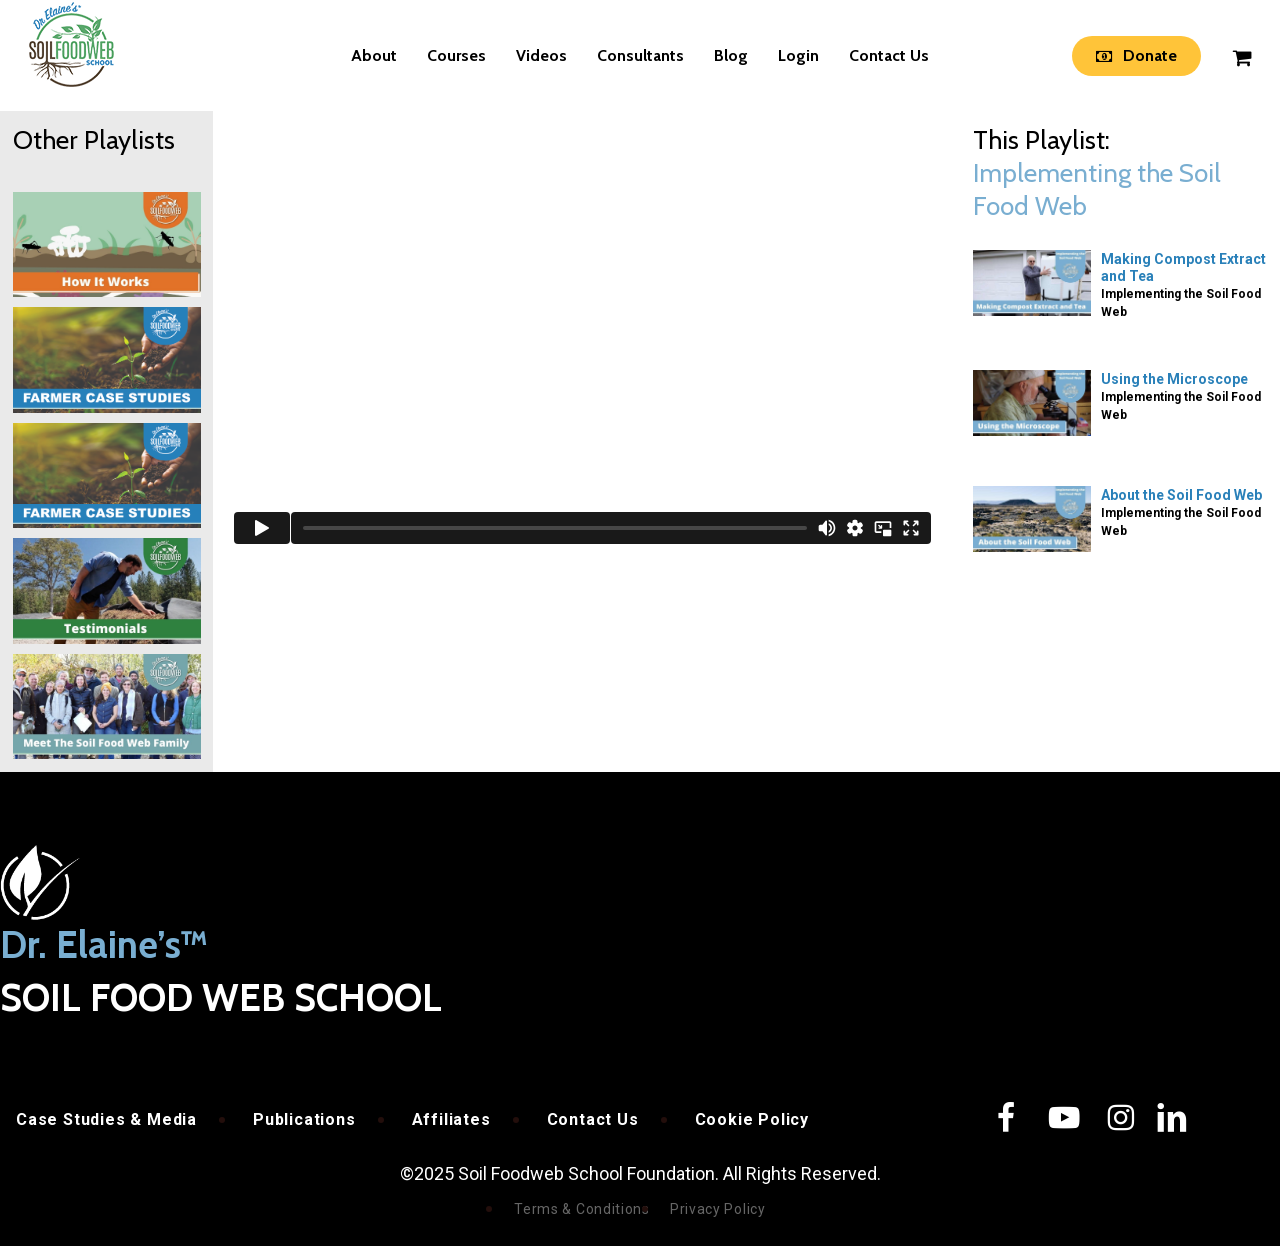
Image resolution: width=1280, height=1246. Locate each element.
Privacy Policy (718, 1209)
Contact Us (593, 1119)
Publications (304, 1119)
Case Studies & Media (106, 1119)
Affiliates (451, 1119)
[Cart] (1241, 56)
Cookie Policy (752, 1119)
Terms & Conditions (582, 1209)
